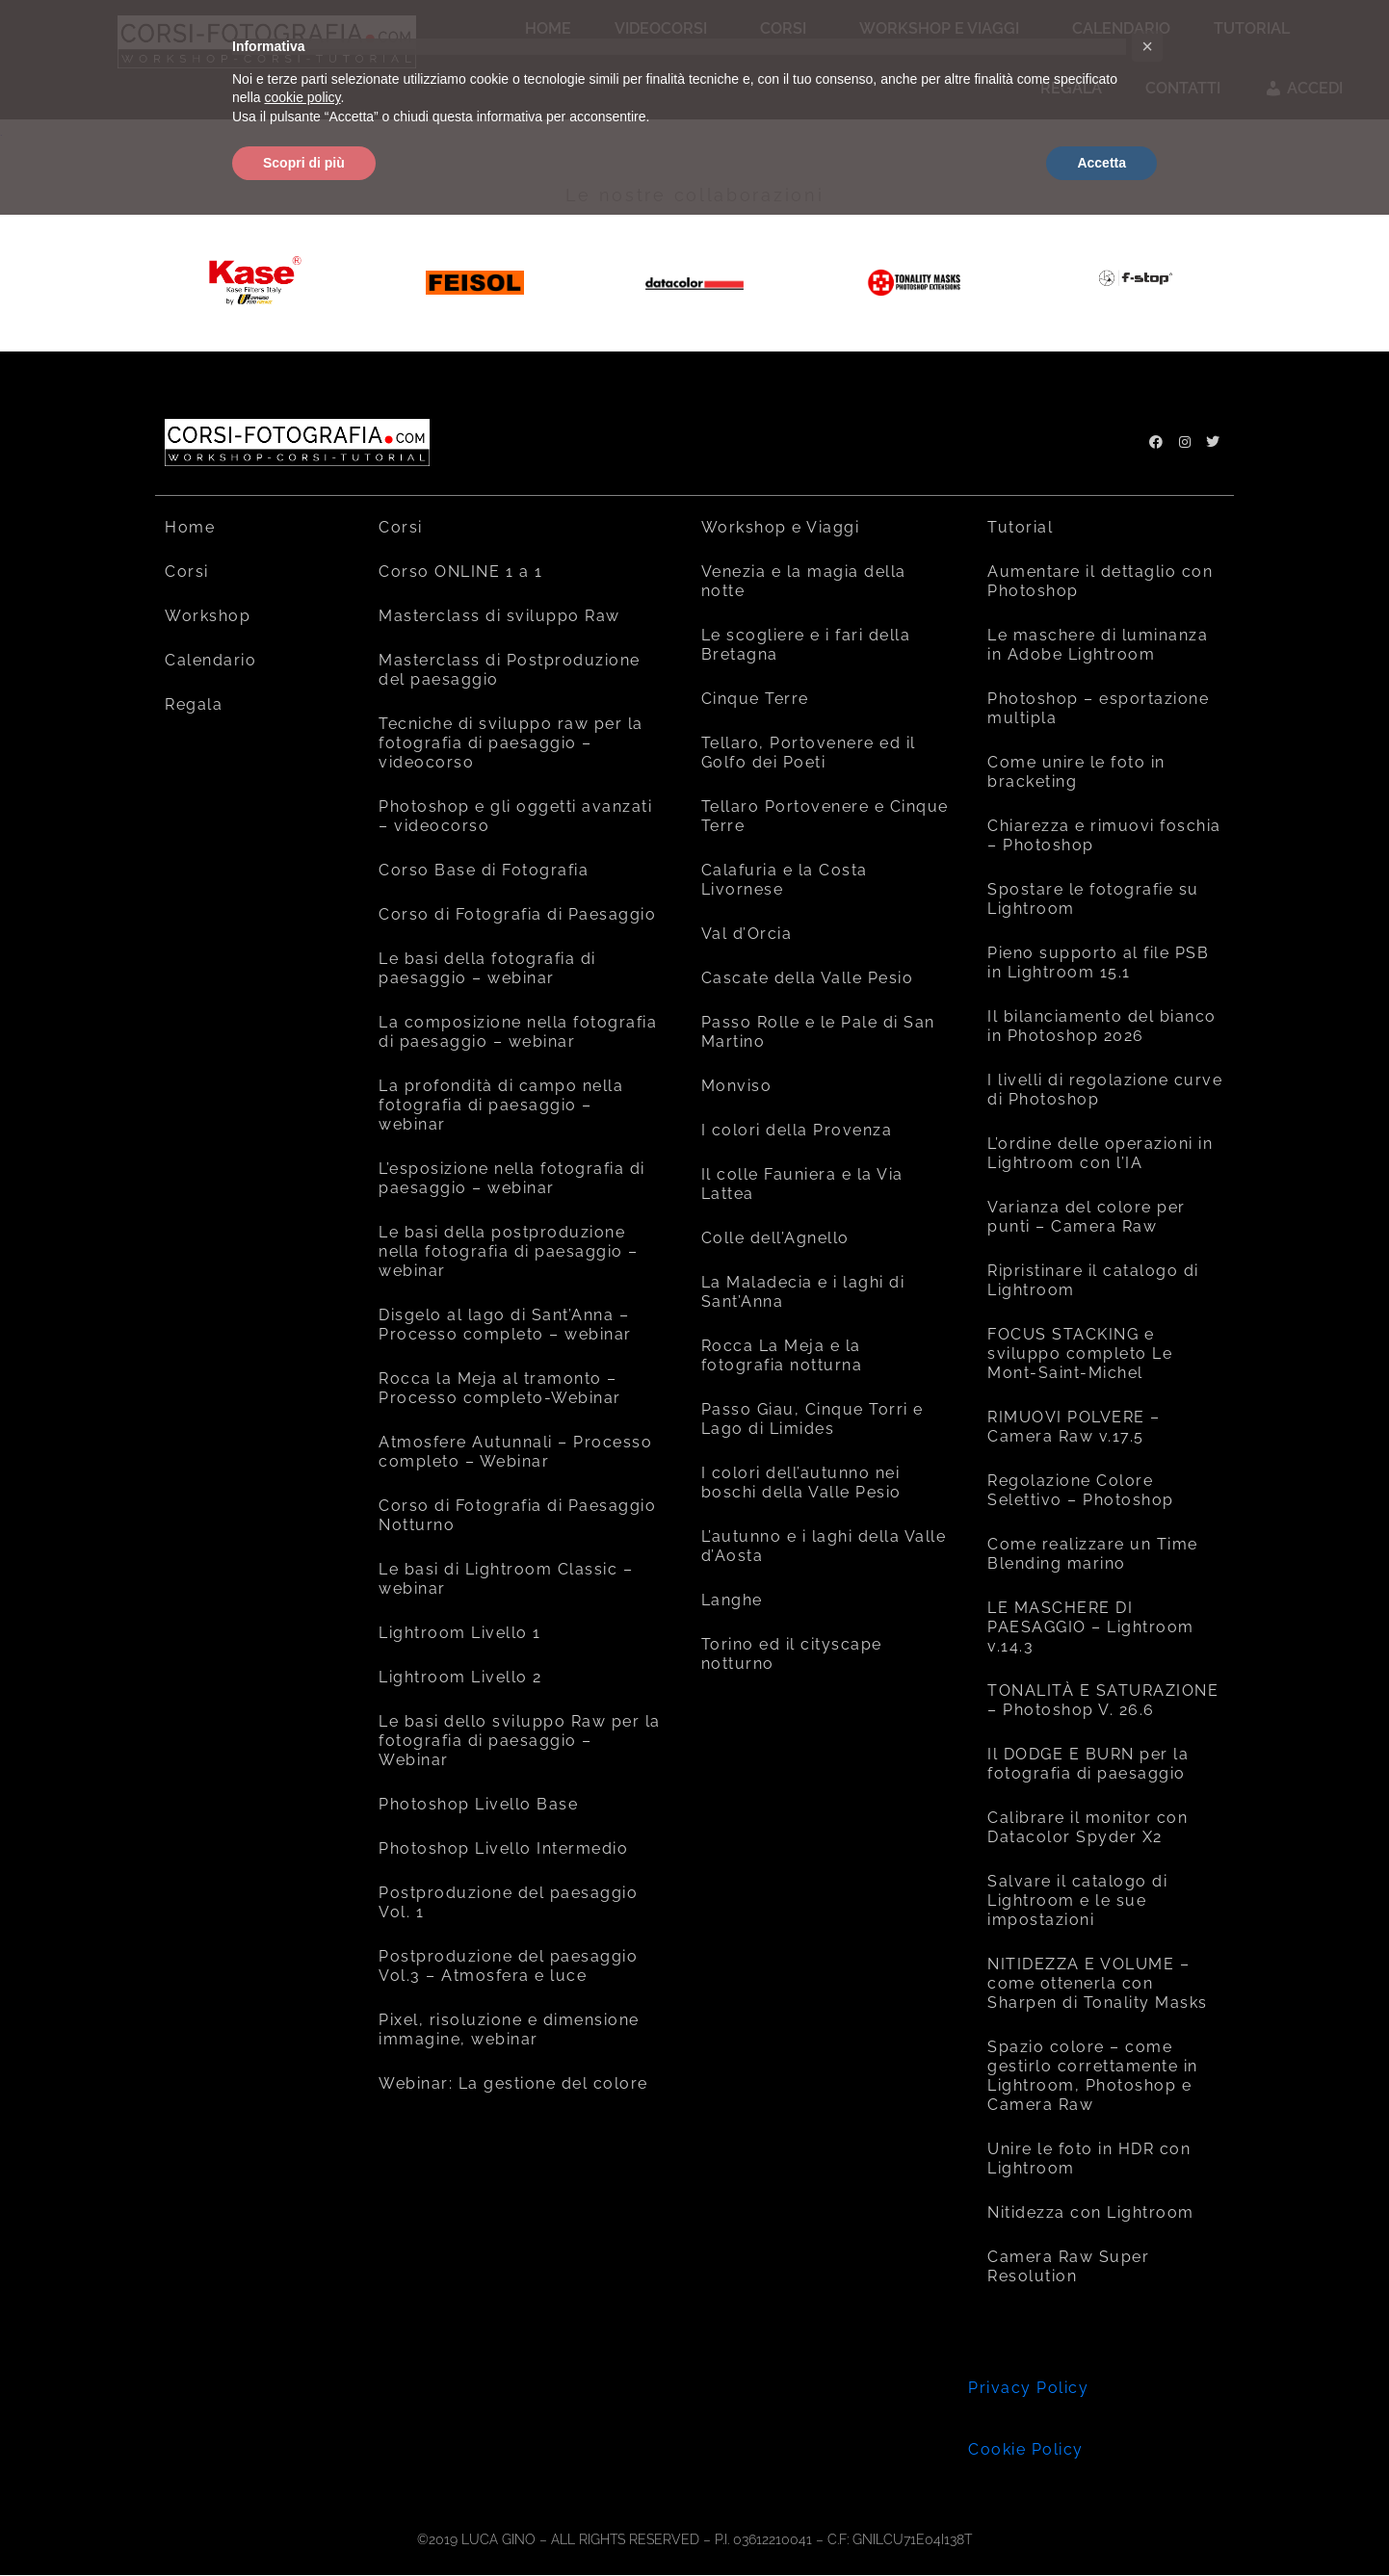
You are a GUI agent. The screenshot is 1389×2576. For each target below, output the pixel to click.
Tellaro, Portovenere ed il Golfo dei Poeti (808, 752)
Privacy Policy (1028, 2388)
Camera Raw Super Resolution (1068, 2266)
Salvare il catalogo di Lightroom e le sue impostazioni (1077, 1900)
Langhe (732, 1600)
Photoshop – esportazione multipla (1098, 708)
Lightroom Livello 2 (460, 1677)
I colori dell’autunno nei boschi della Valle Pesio (801, 1482)
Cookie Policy (1026, 2449)
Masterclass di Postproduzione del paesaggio (510, 670)
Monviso (737, 1086)
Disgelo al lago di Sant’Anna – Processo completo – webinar (505, 1324)
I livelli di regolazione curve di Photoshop (1104, 1089)
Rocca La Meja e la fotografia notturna (782, 1355)
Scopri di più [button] (304, 162)
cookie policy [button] (302, 97)
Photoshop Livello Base (478, 1804)
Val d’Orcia (747, 933)
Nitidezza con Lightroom (1090, 2212)
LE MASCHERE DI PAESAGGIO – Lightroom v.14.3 (1090, 1627)
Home (190, 527)
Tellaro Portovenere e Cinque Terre (825, 816)
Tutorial (1020, 527)
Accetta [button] (1101, 162)
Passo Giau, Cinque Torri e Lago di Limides (812, 1419)
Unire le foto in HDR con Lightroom (1089, 2158)
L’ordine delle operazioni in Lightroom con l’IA (1100, 1153)
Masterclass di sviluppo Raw (499, 616)
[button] (1147, 46)
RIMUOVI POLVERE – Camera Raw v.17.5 (1074, 1426)
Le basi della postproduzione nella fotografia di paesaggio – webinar (509, 1251)
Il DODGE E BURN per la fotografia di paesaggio (1088, 1763)
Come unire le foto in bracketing (1076, 772)
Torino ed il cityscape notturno (791, 1654)
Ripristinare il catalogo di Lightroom (1093, 1280)
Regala (194, 704)
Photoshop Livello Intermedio (503, 1848)
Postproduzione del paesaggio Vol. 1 (508, 1902)
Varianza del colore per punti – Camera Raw (1086, 1217)
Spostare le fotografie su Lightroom (1093, 899)
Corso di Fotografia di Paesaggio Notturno (517, 1515)
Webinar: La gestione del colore (513, 2083)
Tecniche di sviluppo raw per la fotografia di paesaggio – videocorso (511, 743)
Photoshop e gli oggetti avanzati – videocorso (515, 816)
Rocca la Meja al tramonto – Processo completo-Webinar (500, 1388)
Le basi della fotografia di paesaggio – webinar (487, 968)
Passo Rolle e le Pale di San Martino (818, 1032)
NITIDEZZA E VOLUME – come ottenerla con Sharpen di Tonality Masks (1097, 1983)
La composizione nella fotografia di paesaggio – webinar (518, 1032)
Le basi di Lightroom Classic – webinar (506, 1579)
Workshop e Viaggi (780, 527)
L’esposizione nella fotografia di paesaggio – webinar (512, 1178)
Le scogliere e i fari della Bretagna (806, 645)
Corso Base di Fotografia (484, 870)
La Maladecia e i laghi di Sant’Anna (803, 1292)
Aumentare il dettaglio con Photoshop (1100, 581)
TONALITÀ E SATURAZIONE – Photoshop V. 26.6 (1103, 1700)
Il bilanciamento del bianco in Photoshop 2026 (1102, 1026)
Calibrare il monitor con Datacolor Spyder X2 (1087, 1827)
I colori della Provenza (797, 1130)
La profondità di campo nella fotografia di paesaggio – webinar (501, 1105)
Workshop (207, 616)
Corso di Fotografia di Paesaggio (517, 914)
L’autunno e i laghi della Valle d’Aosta (824, 1546)
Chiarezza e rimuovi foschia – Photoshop (1104, 835)
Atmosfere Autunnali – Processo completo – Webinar (515, 1451)
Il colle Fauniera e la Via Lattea (802, 1184)
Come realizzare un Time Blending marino (1092, 1554)
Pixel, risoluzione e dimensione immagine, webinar (509, 2029)
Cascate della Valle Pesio (807, 978)
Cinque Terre (755, 699)
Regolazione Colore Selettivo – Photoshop (1080, 1490)
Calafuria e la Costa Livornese (784, 879)
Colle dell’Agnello (775, 1238)
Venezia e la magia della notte (803, 581)
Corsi (187, 571)
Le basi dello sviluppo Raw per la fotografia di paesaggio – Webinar (520, 1740)
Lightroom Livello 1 (460, 1633)
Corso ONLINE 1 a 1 (460, 571)
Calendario (210, 660)
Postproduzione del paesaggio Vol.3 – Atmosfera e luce (508, 1966)
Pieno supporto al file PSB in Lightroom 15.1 (1098, 962)
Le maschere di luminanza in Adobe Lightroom (1097, 645)
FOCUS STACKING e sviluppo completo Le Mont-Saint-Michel (1079, 1353)
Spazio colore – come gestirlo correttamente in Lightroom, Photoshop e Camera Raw (1092, 2076)
